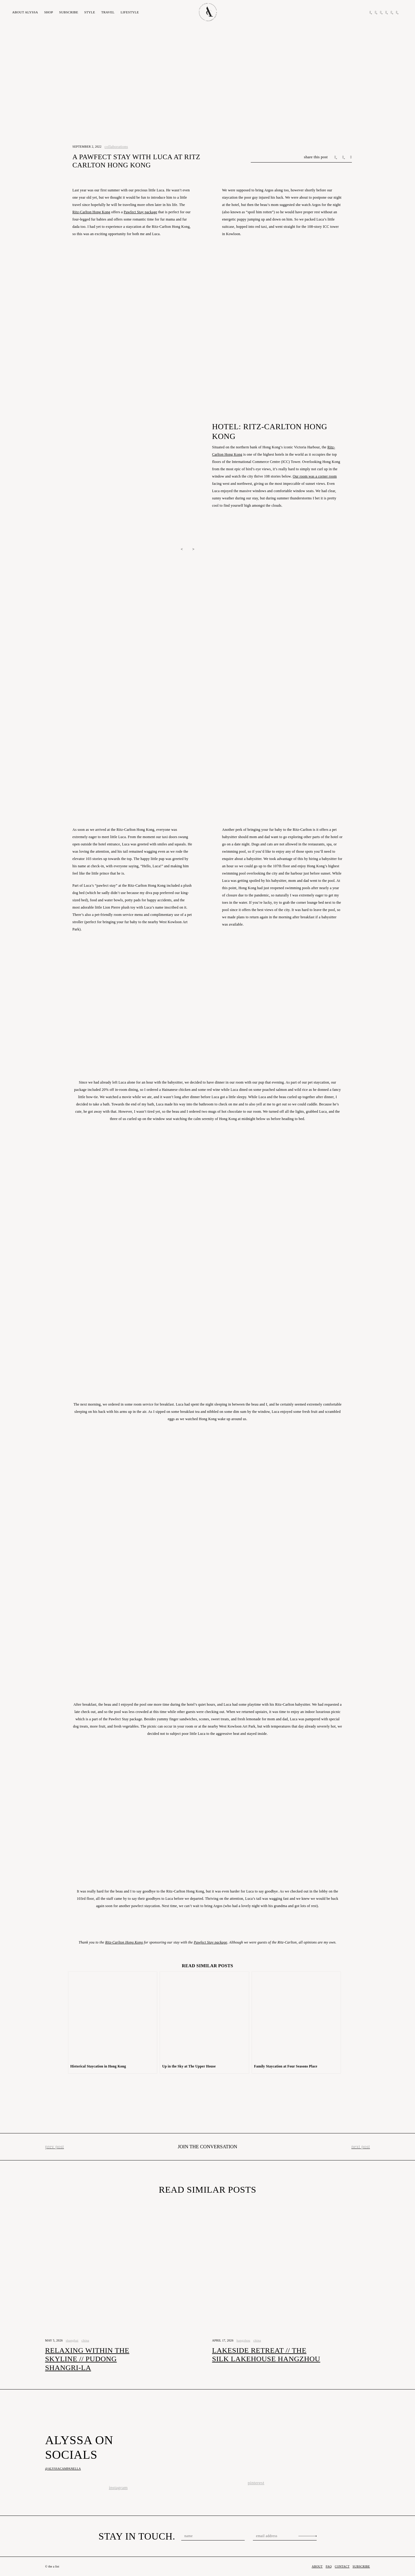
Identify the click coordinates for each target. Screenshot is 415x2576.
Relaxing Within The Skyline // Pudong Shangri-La (87, 2359)
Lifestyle (130, 12)
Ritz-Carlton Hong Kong (92, 212)
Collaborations (116, 146)
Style (89, 12)
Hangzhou (243, 2340)
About (25, 12)
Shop (48, 12)
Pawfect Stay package (140, 212)
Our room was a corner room (315, 476)
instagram (118, 2487)
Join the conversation (207, 2146)
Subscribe (68, 12)
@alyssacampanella (63, 2468)
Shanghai (72, 2340)
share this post (316, 157)
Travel (107, 12)
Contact (342, 2566)
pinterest (256, 2482)
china (85, 2340)
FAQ (329, 2566)
